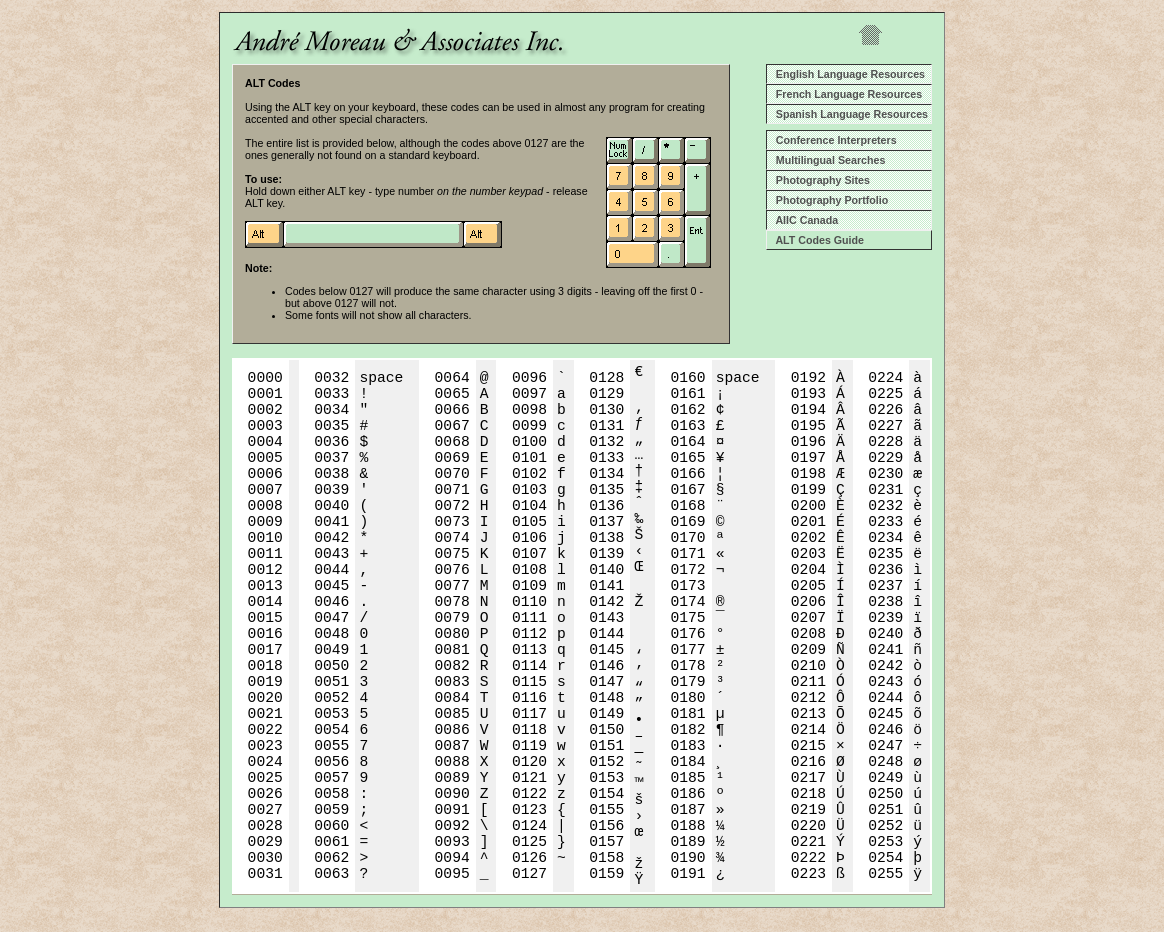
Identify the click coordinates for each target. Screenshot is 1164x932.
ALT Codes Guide (817, 240)
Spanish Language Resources (849, 114)
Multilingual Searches (827, 160)
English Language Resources (847, 74)
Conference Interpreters (833, 140)
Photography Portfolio (829, 200)
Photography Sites (820, 180)
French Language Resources (846, 94)
